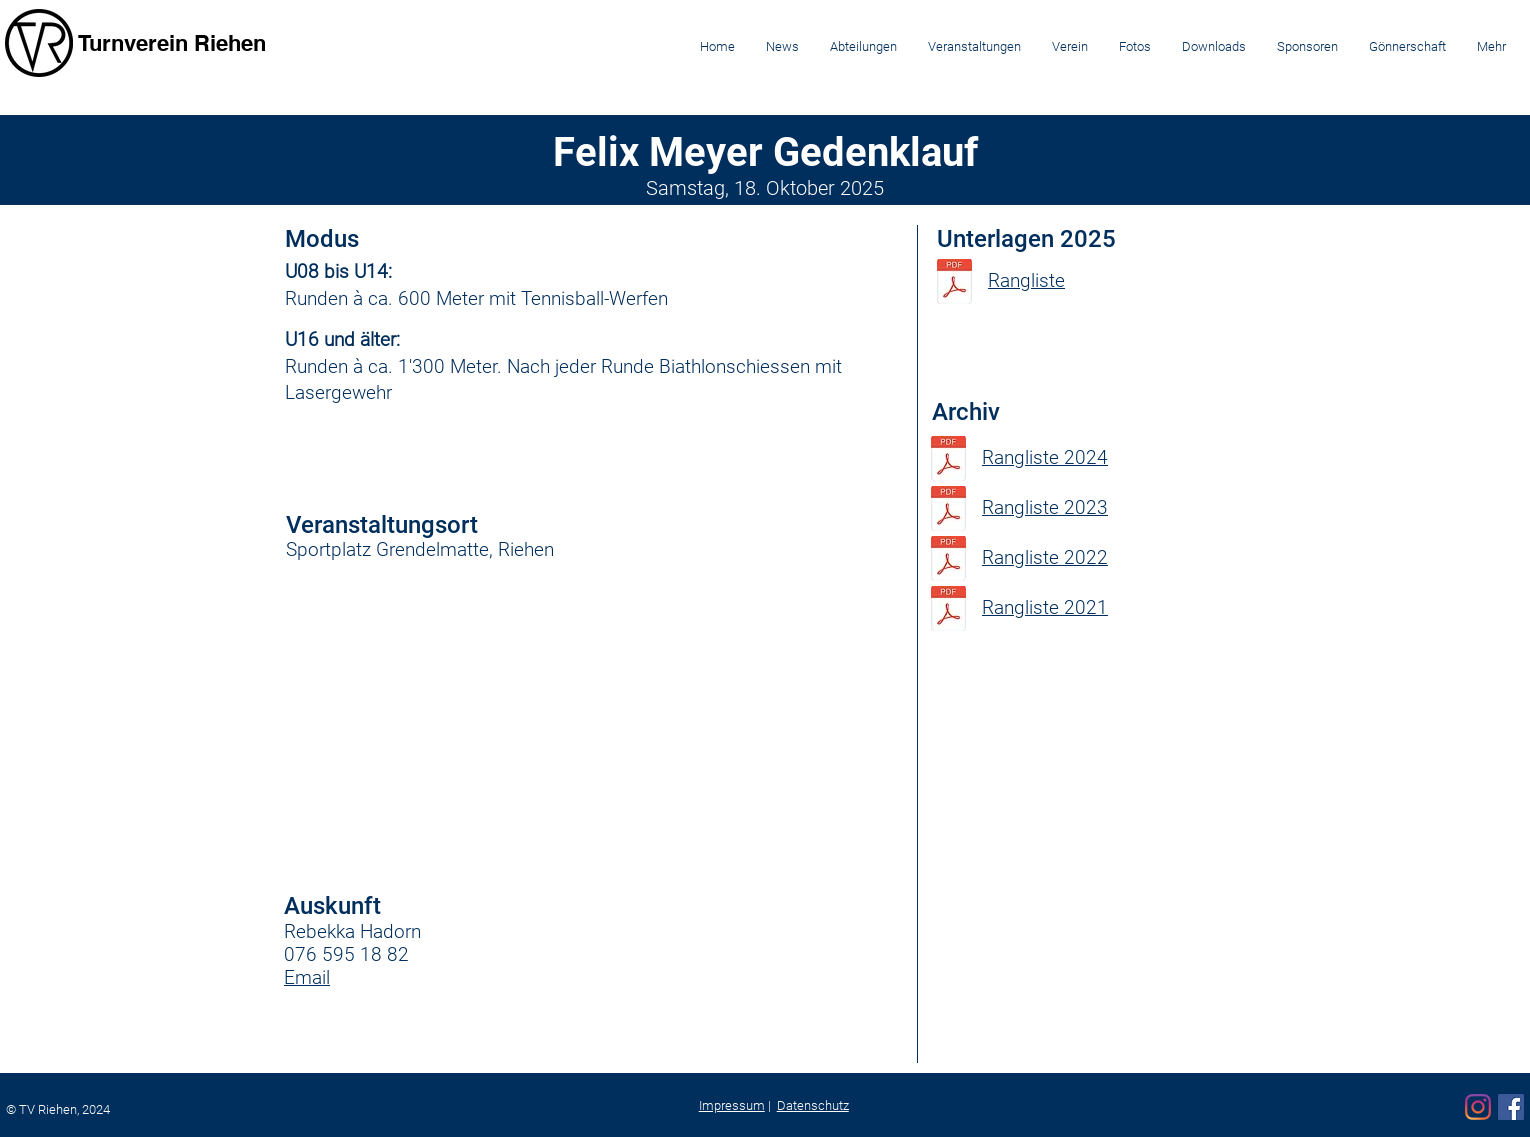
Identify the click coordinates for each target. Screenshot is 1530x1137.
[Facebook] (1511, 1107)
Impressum (732, 1105)
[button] (863, 47)
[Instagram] (1478, 1107)
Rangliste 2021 (1045, 607)
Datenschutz (813, 1105)
